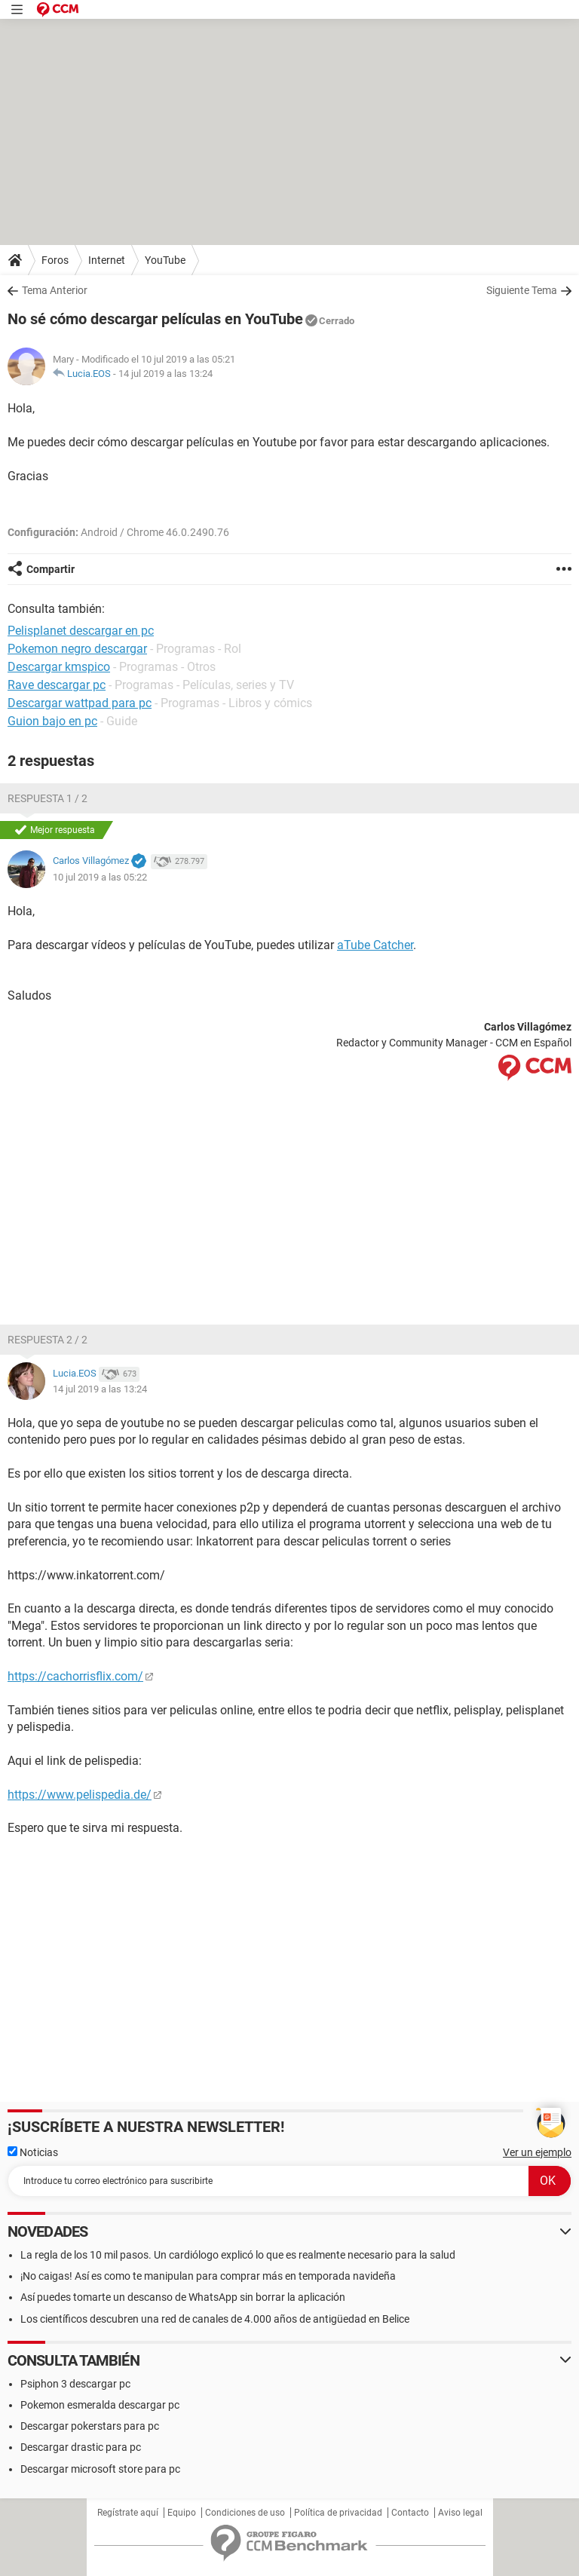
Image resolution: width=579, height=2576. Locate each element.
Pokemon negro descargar (77, 649)
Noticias (33, 2152)
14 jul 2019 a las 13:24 (165, 373)
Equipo (181, 2512)
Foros (55, 260)
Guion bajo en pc (52, 721)
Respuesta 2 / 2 (47, 1340)
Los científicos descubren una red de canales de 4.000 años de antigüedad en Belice (214, 2319)
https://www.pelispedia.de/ (80, 1794)
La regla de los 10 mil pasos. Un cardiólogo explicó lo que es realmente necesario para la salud (237, 2255)
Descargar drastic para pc (80, 2447)
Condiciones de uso (245, 2512)
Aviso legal (460, 2512)
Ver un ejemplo (537, 2152)
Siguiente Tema (521, 290)
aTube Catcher (375, 945)
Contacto (410, 2512)
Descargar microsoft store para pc (100, 2469)
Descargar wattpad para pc (80, 703)
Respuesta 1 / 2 (47, 798)
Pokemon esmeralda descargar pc (99, 2405)
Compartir (50, 569)
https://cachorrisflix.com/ (75, 1676)
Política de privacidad (338, 2512)
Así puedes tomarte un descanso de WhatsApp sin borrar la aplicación (182, 2297)
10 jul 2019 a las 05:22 (100, 877)
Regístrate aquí (127, 2512)
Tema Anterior (54, 290)
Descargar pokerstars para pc (89, 2426)
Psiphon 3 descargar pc (75, 2384)
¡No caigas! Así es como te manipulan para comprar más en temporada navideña (208, 2276)
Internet (106, 260)
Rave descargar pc (57, 685)
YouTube (165, 260)
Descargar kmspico (59, 667)
